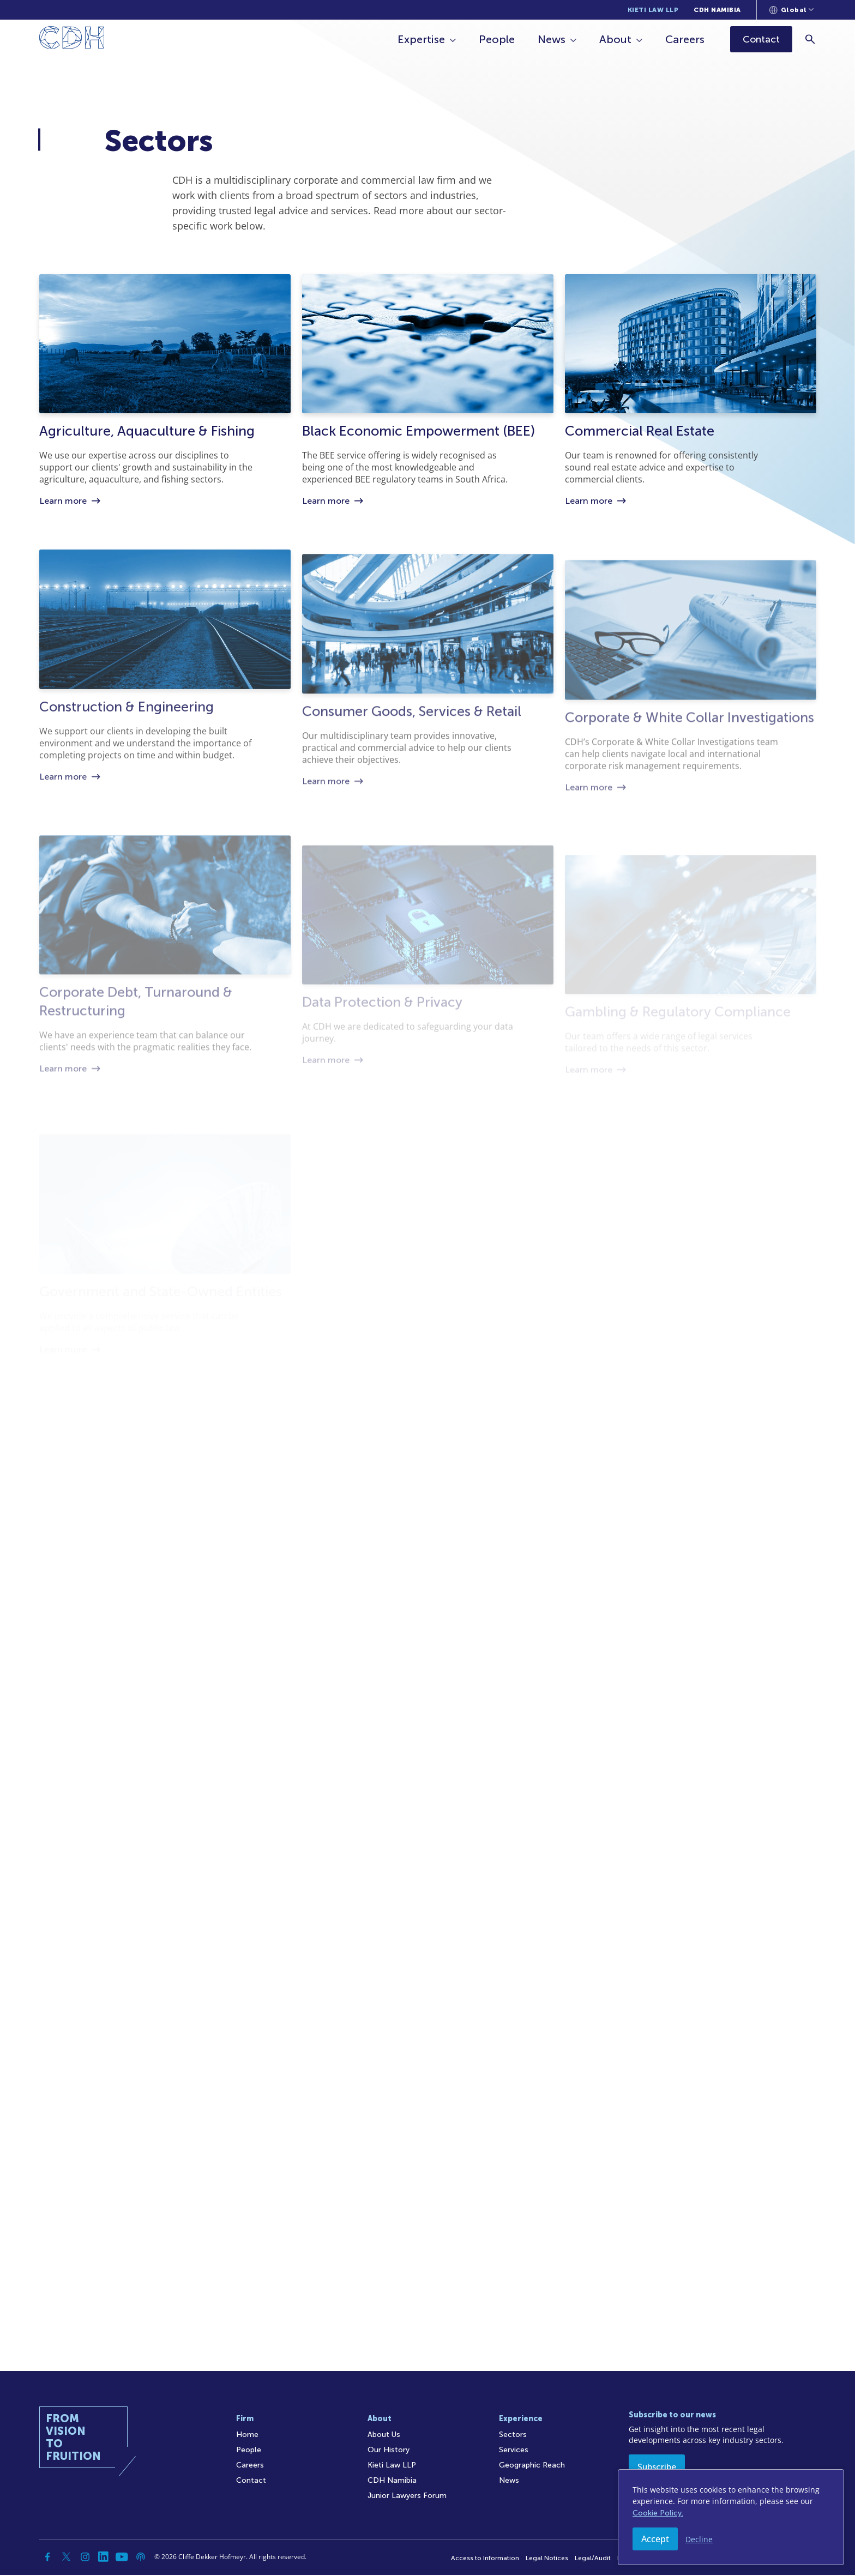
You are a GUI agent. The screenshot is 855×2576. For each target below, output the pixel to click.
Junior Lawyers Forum (407, 2496)
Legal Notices (547, 2559)
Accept (655, 2539)
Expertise (422, 39)
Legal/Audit (593, 2559)
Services (513, 2451)
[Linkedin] (103, 2558)
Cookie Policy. (658, 2513)
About (616, 39)
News (553, 39)
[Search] (811, 39)
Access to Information (485, 2559)
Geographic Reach (532, 2466)
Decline (699, 2539)
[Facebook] (48, 2558)
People (498, 39)
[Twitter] (66, 2558)
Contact (251, 2481)
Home (247, 2435)
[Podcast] (140, 2558)
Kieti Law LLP (653, 10)
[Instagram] (85, 2558)
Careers (686, 39)
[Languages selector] (791, 10)
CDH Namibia (717, 10)
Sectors (513, 2435)
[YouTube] (122, 2558)
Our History (389, 2451)
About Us (384, 2435)
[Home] (71, 39)
